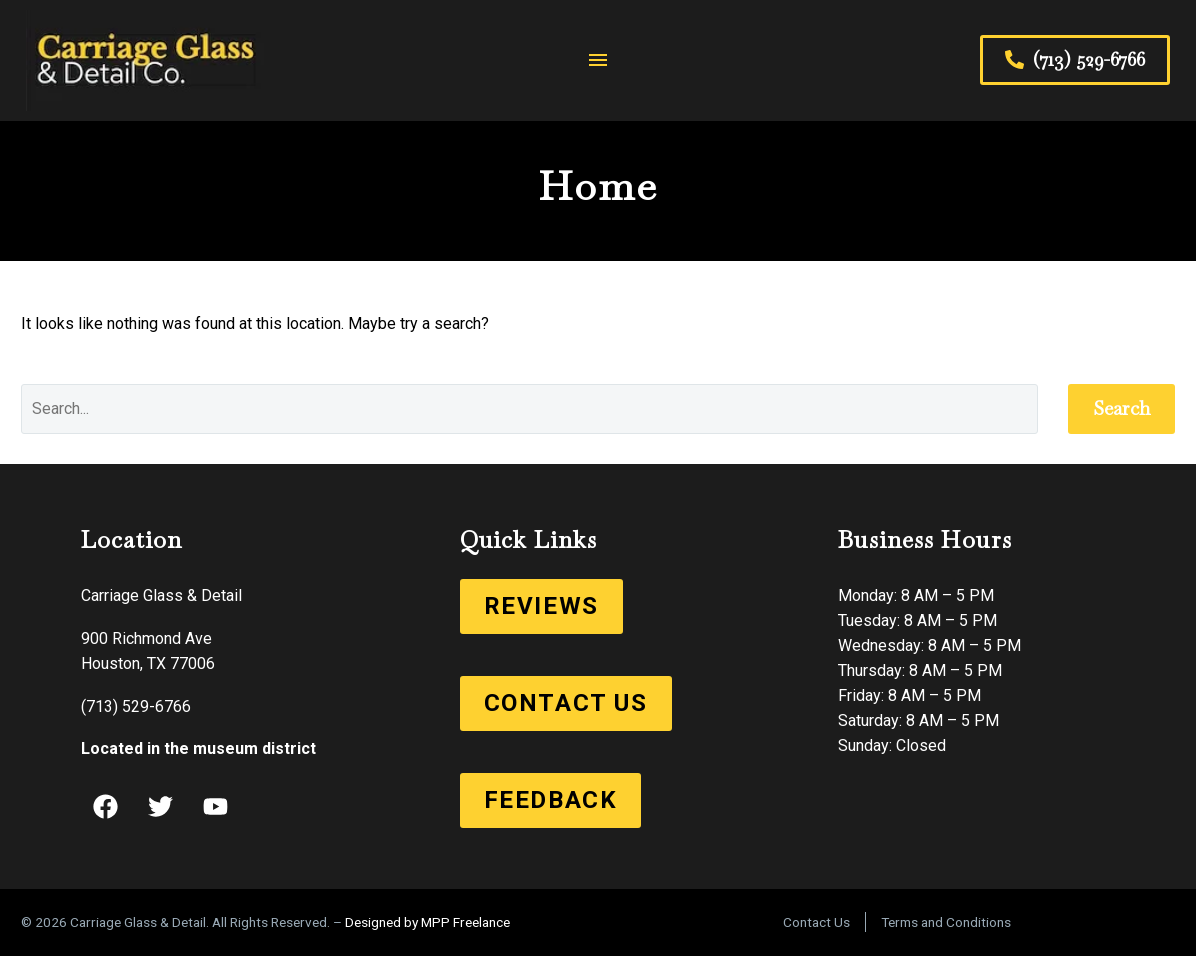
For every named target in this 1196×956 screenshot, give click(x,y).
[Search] (529, 409)
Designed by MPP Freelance (427, 922)
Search (1121, 408)
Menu (598, 60)
